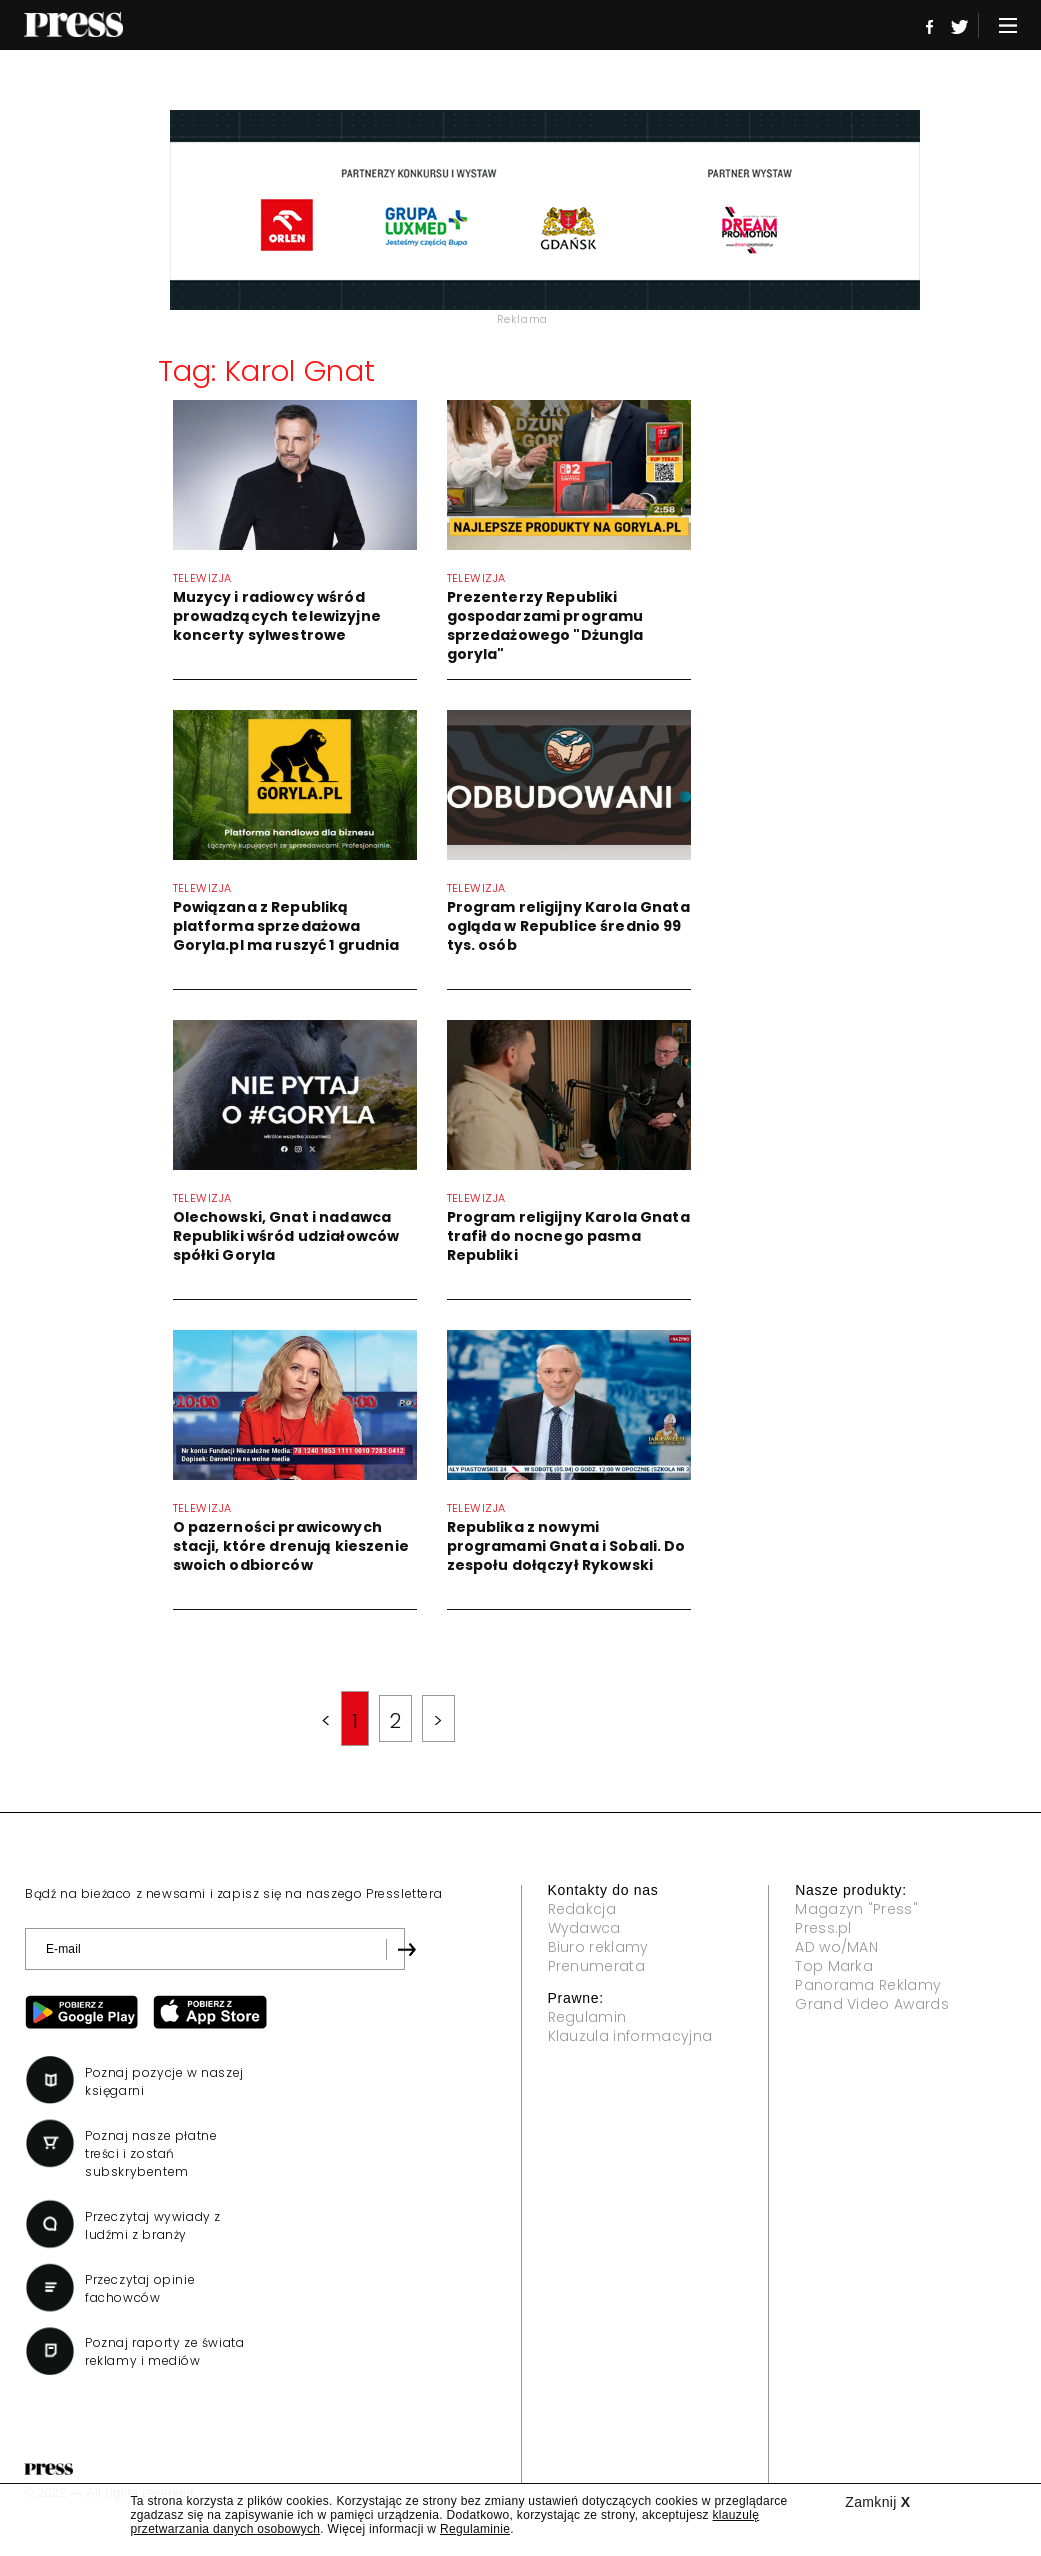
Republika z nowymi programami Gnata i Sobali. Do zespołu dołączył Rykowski (566, 1546)
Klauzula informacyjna (630, 2036)
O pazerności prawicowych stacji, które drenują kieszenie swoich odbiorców (291, 1546)
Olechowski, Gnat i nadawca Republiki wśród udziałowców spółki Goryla (286, 1236)
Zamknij (877, 2502)
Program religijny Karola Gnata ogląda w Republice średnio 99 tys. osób (568, 926)
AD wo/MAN (836, 1947)
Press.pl (823, 1928)
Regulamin (587, 2017)
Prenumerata (597, 1966)
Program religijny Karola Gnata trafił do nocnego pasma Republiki (568, 1236)
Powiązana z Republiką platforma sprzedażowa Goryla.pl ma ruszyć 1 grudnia (286, 926)
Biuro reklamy (598, 1947)
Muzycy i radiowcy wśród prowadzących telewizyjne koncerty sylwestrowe (277, 616)
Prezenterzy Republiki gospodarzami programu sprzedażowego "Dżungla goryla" (545, 625)
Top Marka (834, 1966)
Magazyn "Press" (856, 1909)
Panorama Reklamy (868, 1985)
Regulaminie (475, 2529)
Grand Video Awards (872, 2004)
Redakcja (582, 1909)
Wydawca (584, 1928)
